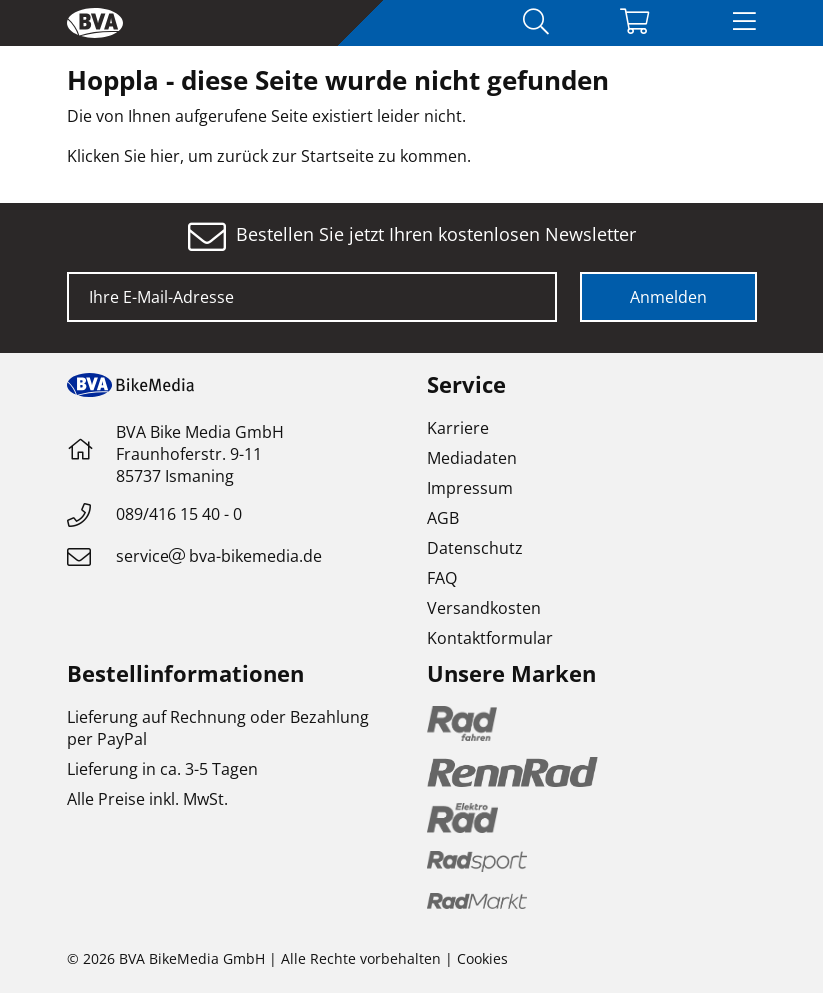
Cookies (482, 958)
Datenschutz (475, 548)
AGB (443, 518)
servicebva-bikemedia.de (219, 556)
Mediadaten (472, 458)
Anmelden (668, 297)
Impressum (470, 488)
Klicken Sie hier (123, 156)
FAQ (442, 578)
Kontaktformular (490, 638)
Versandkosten (484, 608)
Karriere (458, 428)
